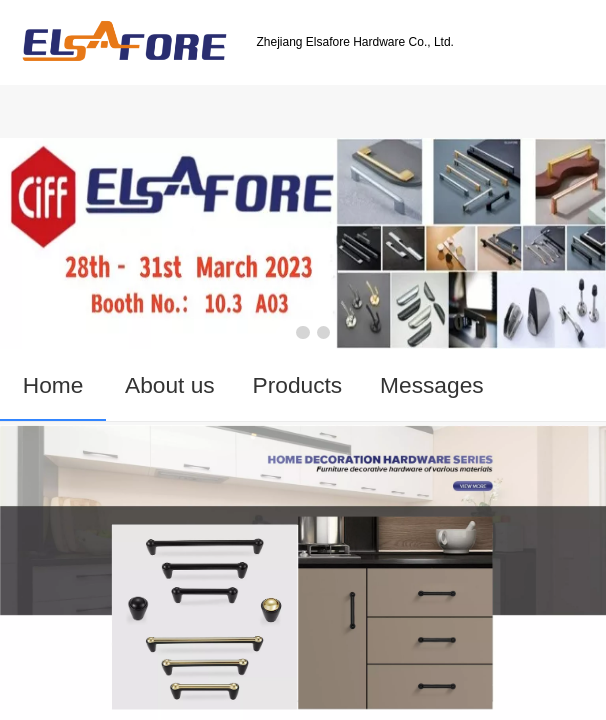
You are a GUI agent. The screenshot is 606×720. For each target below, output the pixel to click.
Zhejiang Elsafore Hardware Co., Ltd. (354, 42)
